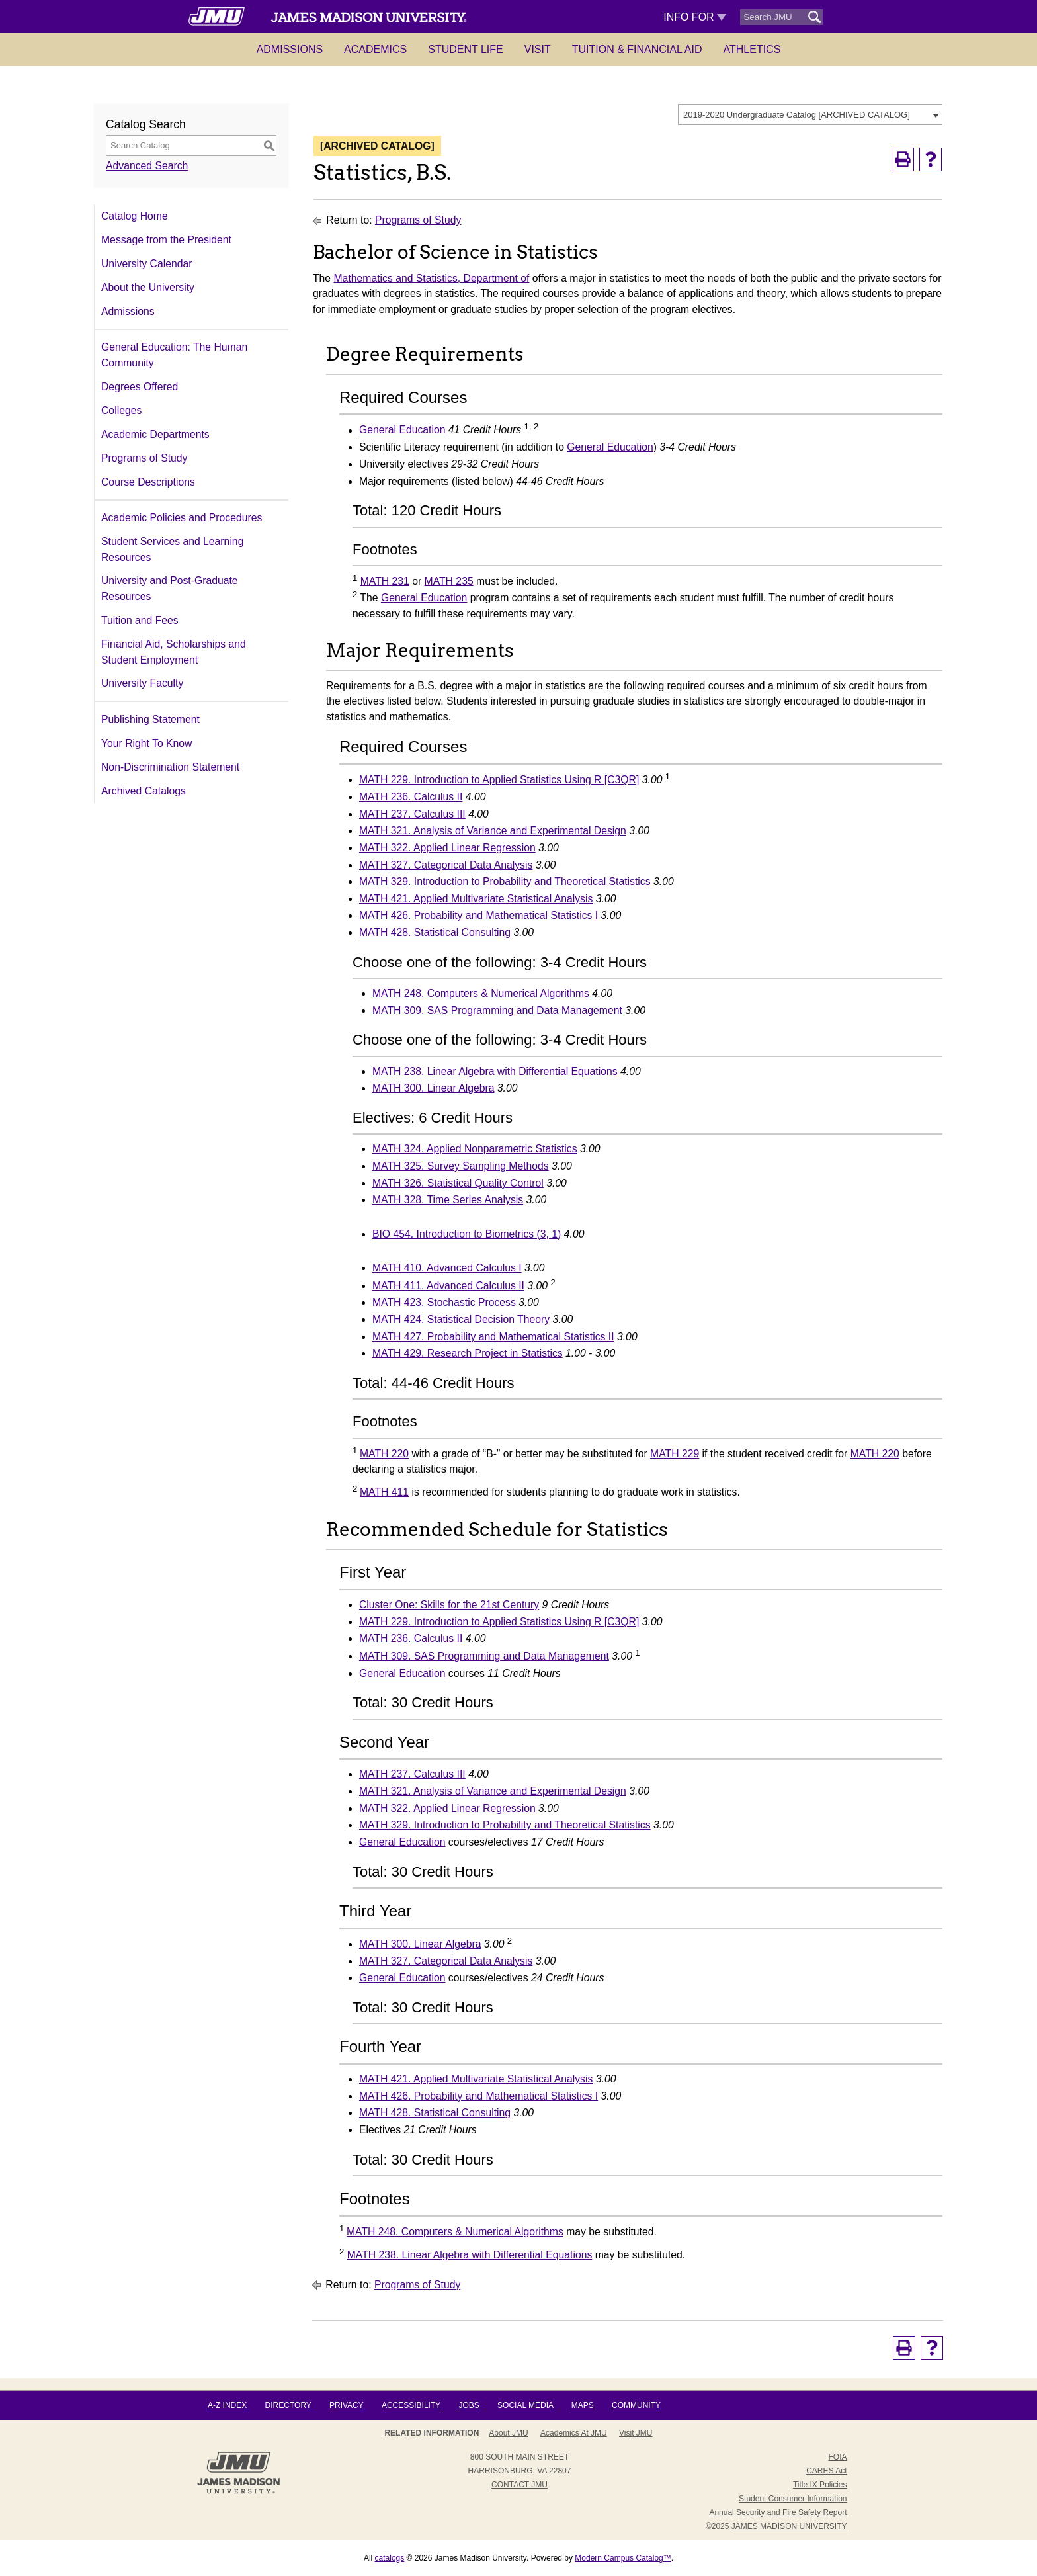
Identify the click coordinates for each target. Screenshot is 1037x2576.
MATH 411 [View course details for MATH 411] (384, 1492)
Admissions (290, 49)
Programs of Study (144, 458)
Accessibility (411, 2405)
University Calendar (146, 263)
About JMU (508, 2433)
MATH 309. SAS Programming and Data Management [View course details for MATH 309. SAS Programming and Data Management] (497, 1010)
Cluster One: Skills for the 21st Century (449, 1604)
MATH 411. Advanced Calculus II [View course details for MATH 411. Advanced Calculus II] (448, 1285)
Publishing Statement (150, 719)
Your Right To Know (146, 743)
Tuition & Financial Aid (637, 49)
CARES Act (826, 2470)
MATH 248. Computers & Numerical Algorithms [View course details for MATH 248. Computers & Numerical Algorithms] (480, 993)
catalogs (390, 2558)
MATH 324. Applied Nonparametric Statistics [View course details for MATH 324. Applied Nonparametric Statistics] (474, 1148)
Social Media (525, 2405)
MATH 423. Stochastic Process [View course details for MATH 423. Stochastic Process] (444, 1302)
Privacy (346, 2405)
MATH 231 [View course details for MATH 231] (384, 581)
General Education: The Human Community (174, 354)
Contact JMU (519, 2484)
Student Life (465, 49)
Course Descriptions (148, 482)
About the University (147, 287)
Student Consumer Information (793, 2498)
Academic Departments (155, 434)
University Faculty (142, 683)
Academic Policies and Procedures (181, 517)
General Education (402, 430)
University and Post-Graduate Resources (169, 588)
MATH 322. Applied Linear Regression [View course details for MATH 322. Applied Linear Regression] (447, 847)
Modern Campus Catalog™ (623, 2558)
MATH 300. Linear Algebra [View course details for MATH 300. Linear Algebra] (433, 1088)
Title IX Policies (820, 2484)
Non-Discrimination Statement (170, 767)
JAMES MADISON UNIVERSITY (789, 2526)
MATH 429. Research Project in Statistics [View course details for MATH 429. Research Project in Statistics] (467, 1353)
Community (636, 2405)
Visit (537, 49)
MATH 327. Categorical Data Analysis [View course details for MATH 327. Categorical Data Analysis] (445, 865)
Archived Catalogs (143, 790)
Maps (582, 2405)
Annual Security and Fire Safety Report (778, 2512)
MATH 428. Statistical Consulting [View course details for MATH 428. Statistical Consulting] (435, 932)
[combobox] (810, 114)
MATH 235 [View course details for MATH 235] (449, 581)
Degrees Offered (139, 386)
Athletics (752, 49)
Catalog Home (134, 216)
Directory (288, 2405)
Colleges (121, 410)
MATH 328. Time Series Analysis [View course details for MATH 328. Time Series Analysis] (447, 1199)
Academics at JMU (573, 2433)
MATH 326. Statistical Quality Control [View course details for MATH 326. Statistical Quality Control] (458, 1183)
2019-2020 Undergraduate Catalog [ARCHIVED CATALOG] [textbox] (796, 115)
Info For (694, 16)
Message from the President (166, 239)
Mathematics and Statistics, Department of (432, 278)
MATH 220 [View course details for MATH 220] (384, 1453)
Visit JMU (635, 2433)
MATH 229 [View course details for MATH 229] (674, 1453)
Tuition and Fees (140, 620)
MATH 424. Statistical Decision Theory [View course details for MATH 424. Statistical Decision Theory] (461, 1319)
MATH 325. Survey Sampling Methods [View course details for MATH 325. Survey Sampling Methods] (460, 1166)
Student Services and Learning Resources (172, 549)
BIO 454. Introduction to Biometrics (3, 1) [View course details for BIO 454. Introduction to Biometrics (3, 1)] (466, 1234)
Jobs (468, 2405)
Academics (375, 49)
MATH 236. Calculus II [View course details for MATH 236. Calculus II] (410, 796)
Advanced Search (147, 165)
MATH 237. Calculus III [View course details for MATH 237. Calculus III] (412, 814)
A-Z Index (227, 2405)
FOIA (837, 2457)
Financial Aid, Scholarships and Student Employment (173, 651)
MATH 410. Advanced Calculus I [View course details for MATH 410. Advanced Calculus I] (447, 1267)
